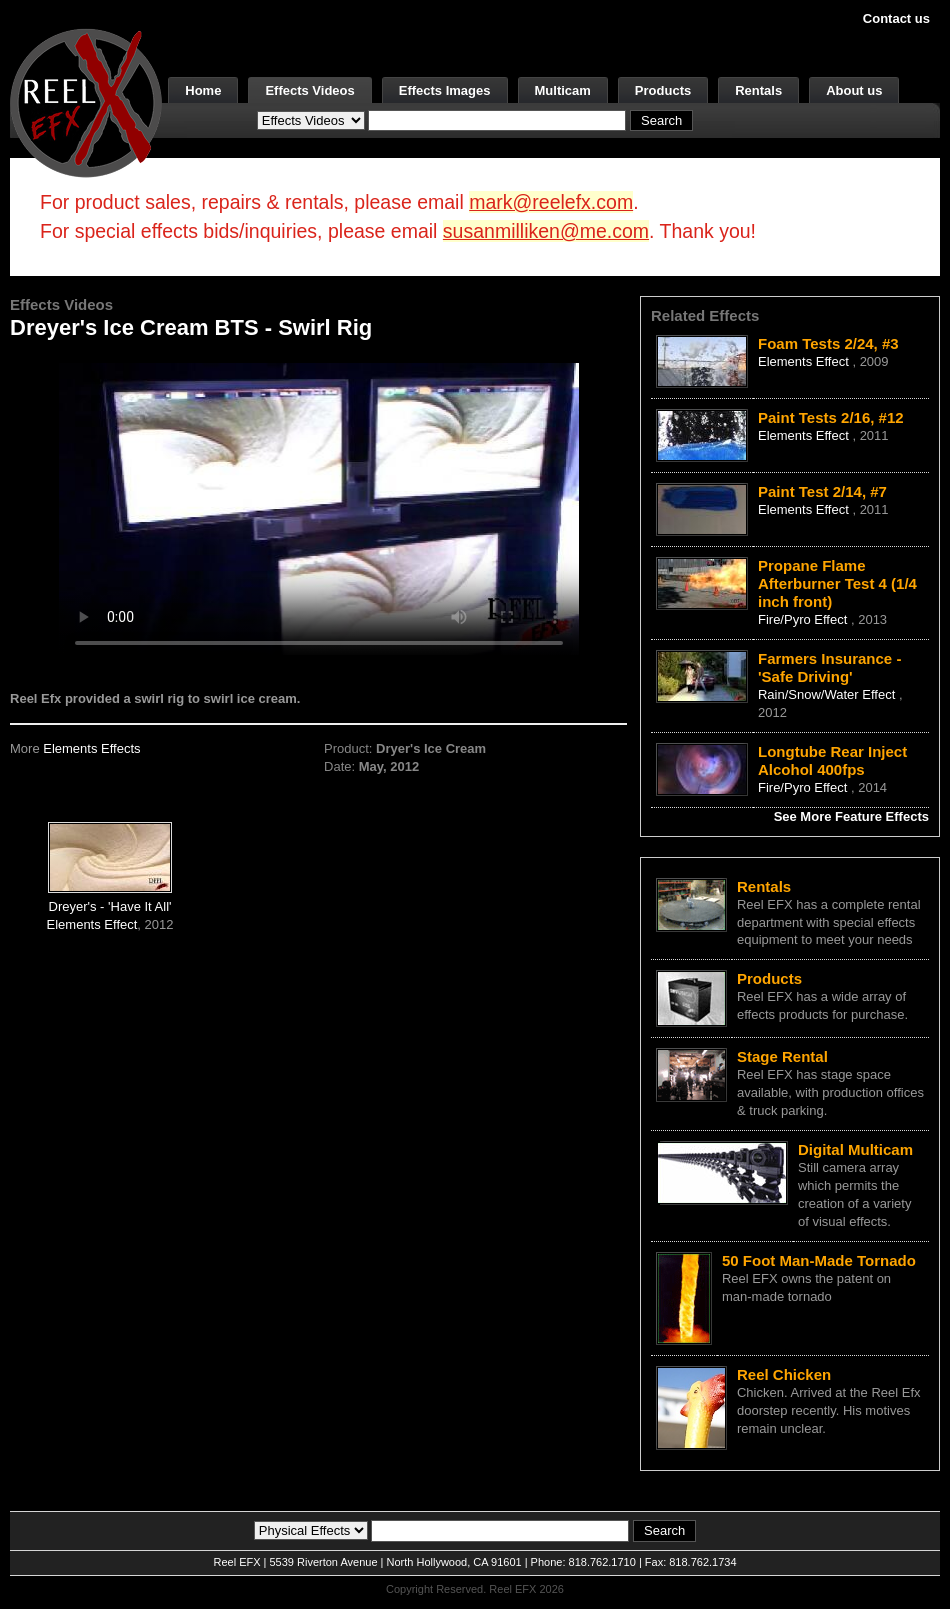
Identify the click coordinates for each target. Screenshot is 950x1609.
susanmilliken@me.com (546, 231)
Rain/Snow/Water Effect (828, 694)
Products (663, 90)
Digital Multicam (855, 1149)
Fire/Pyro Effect (804, 619)
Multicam (563, 90)
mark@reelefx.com (551, 202)
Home (203, 90)
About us (854, 90)
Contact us (896, 18)
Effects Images (445, 90)
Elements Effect (92, 924)
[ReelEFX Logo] (86, 101)
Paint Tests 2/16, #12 (831, 417)
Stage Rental (782, 1056)
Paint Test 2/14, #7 (822, 491)
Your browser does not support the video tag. (319, 508)
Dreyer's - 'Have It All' (110, 906)
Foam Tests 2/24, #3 (828, 343)
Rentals (758, 90)
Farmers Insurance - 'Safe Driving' (829, 667)
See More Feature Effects (851, 816)
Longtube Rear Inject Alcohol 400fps (832, 760)
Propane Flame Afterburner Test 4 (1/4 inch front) (837, 583)
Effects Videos (309, 90)
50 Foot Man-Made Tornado (819, 1260)
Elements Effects (91, 748)
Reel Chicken (784, 1374)
